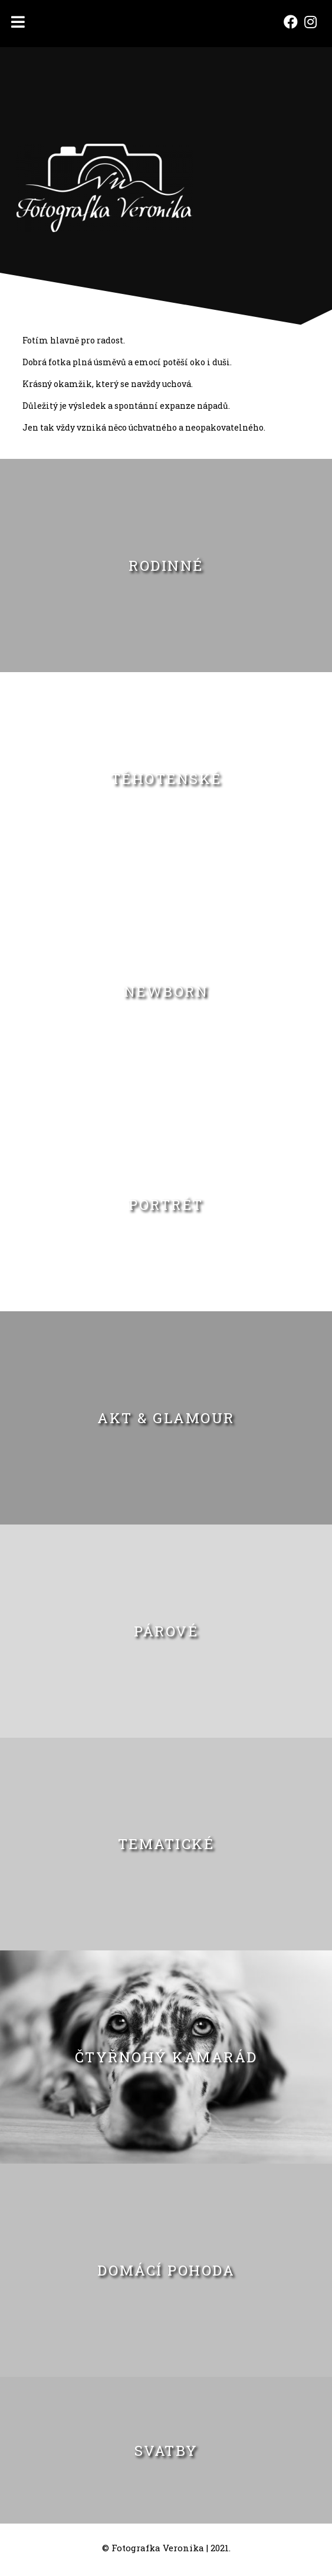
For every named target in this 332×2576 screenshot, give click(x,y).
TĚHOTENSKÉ (166, 778)
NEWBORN (166, 991)
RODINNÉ (166, 565)
